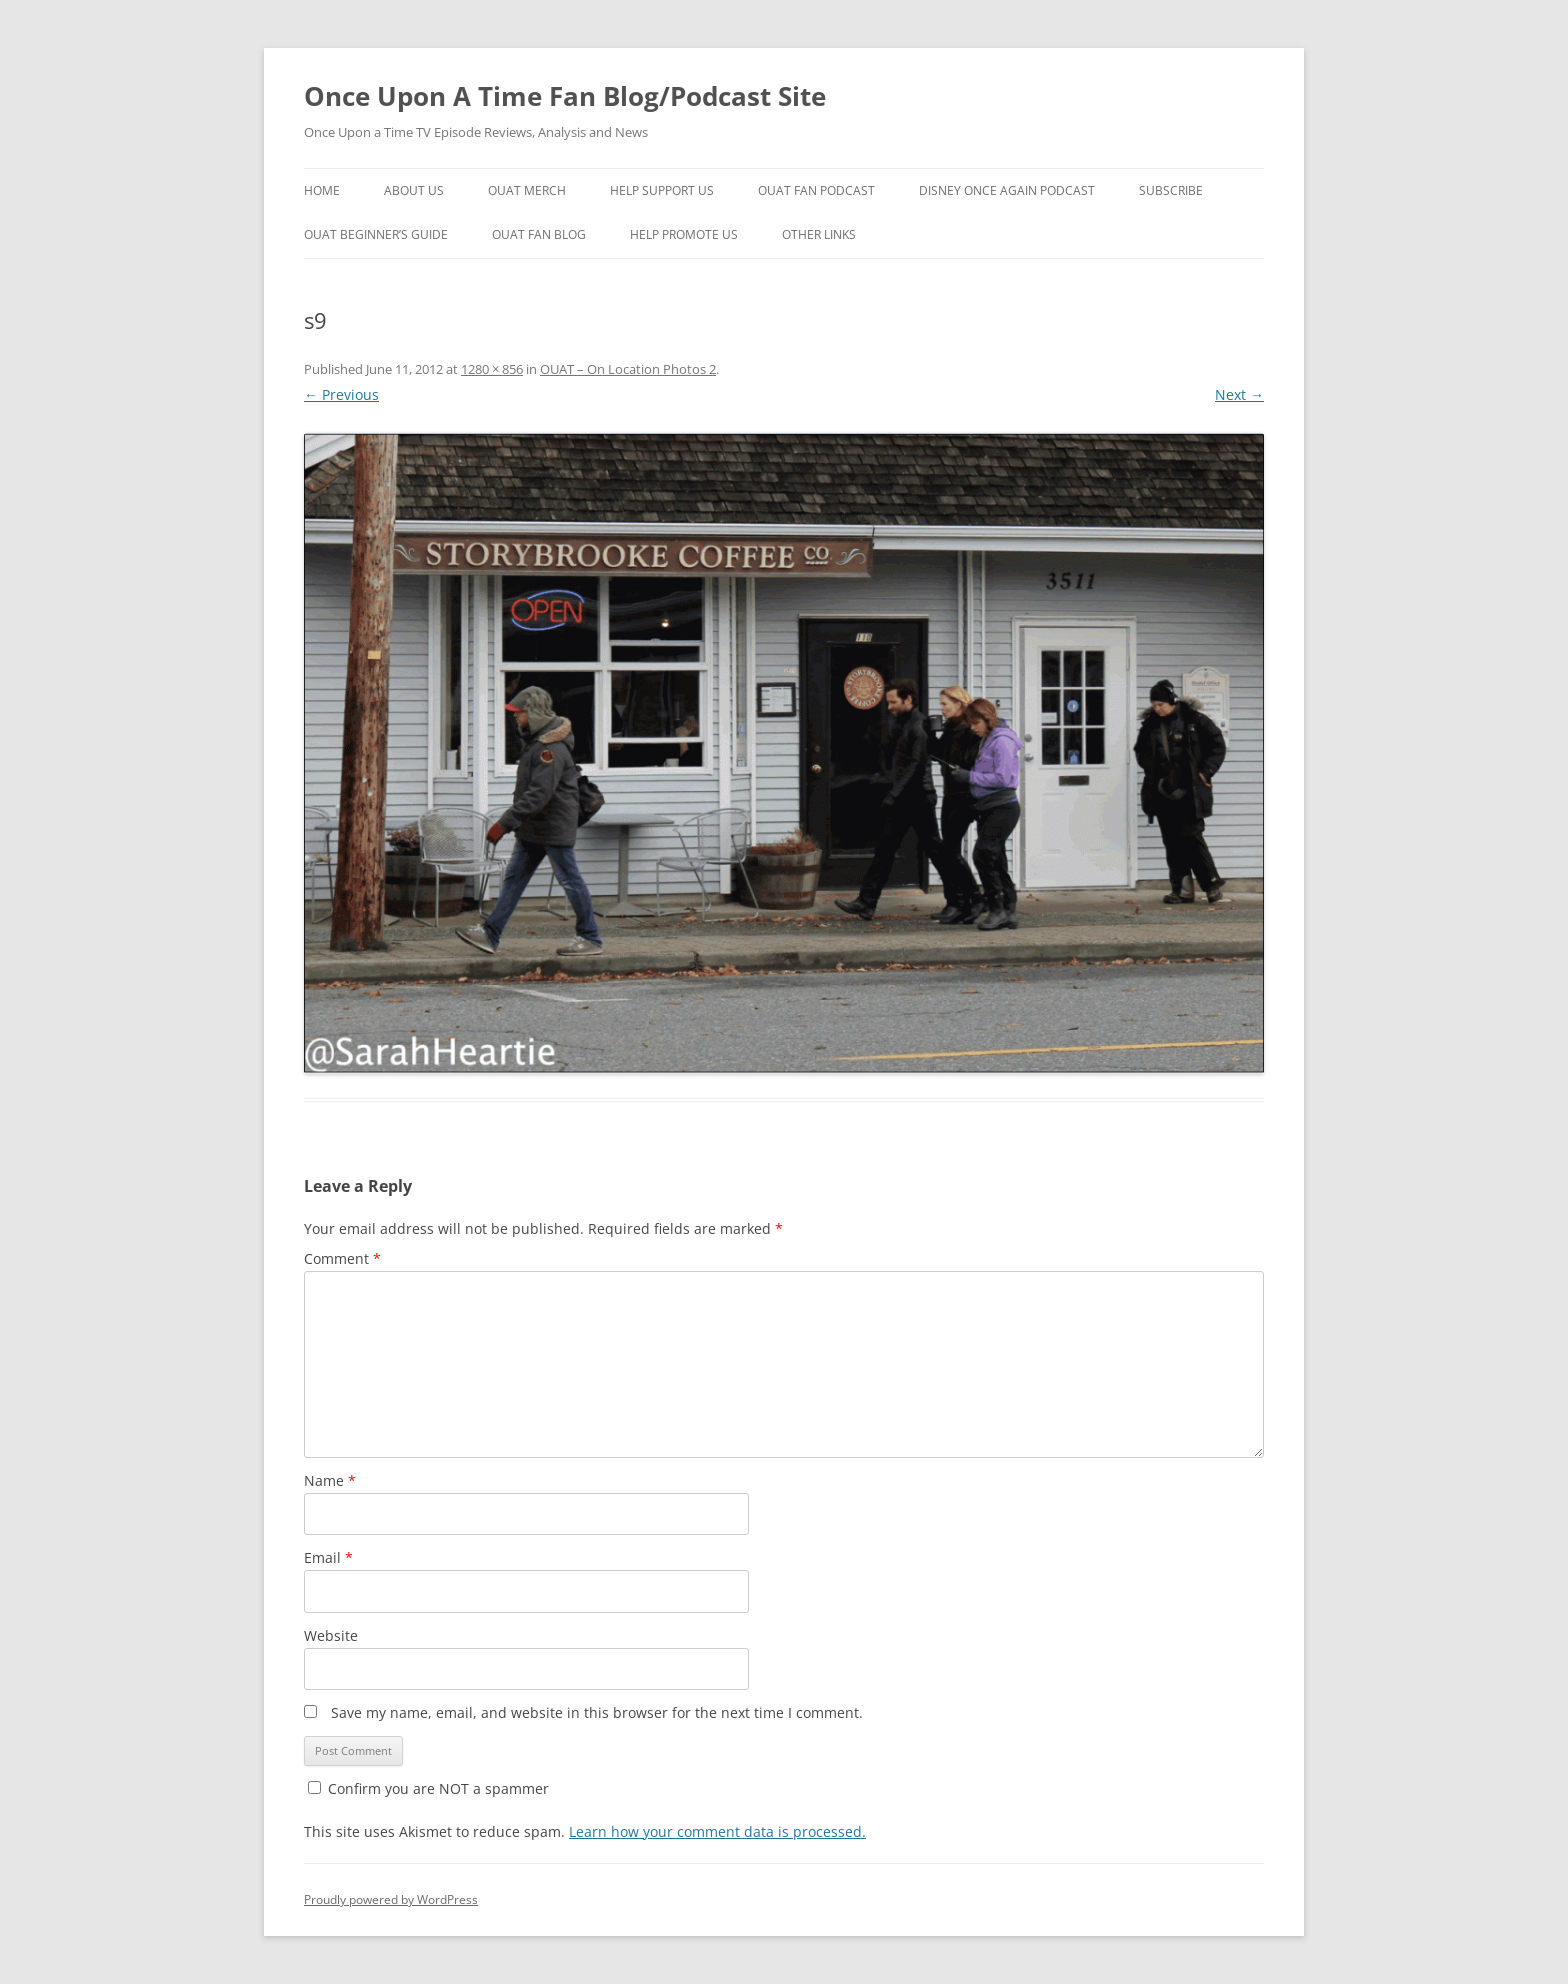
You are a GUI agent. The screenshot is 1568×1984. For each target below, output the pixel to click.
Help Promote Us (684, 234)
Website (331, 1635)
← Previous (341, 394)
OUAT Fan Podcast (816, 190)
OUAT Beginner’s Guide (376, 234)
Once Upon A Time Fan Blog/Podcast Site (565, 96)
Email (328, 1557)
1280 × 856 (492, 369)
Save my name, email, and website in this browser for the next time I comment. (597, 1712)
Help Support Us (662, 190)
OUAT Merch (527, 190)
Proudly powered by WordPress (391, 1899)
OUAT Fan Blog (539, 234)
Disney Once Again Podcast (1007, 190)
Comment (342, 1258)
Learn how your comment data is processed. (717, 1831)
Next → (1239, 394)
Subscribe (1171, 190)
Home (322, 190)
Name (330, 1480)
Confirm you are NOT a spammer (428, 1788)
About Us (414, 190)
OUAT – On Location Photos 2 (628, 369)
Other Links (819, 234)
